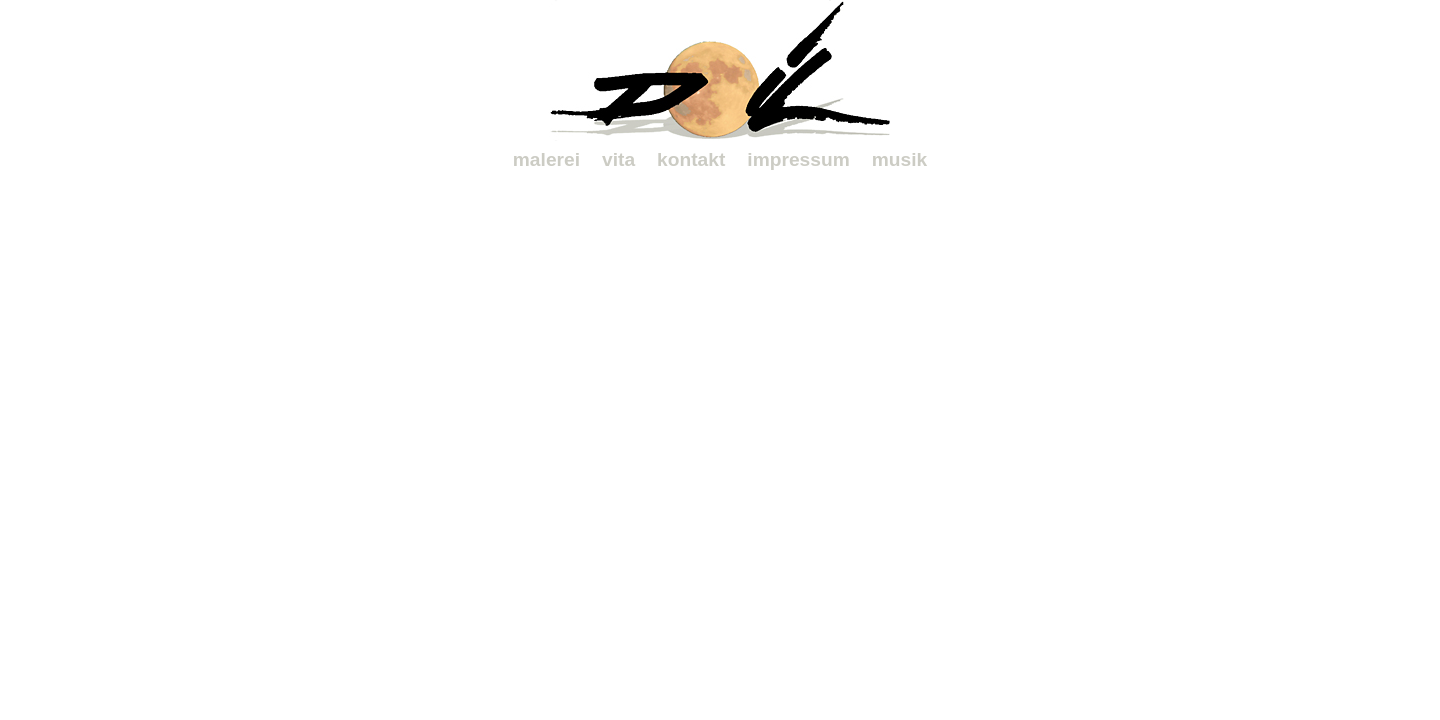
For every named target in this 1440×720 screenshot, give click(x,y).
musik (899, 159)
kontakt (691, 159)
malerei (546, 159)
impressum (798, 159)
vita (618, 159)
